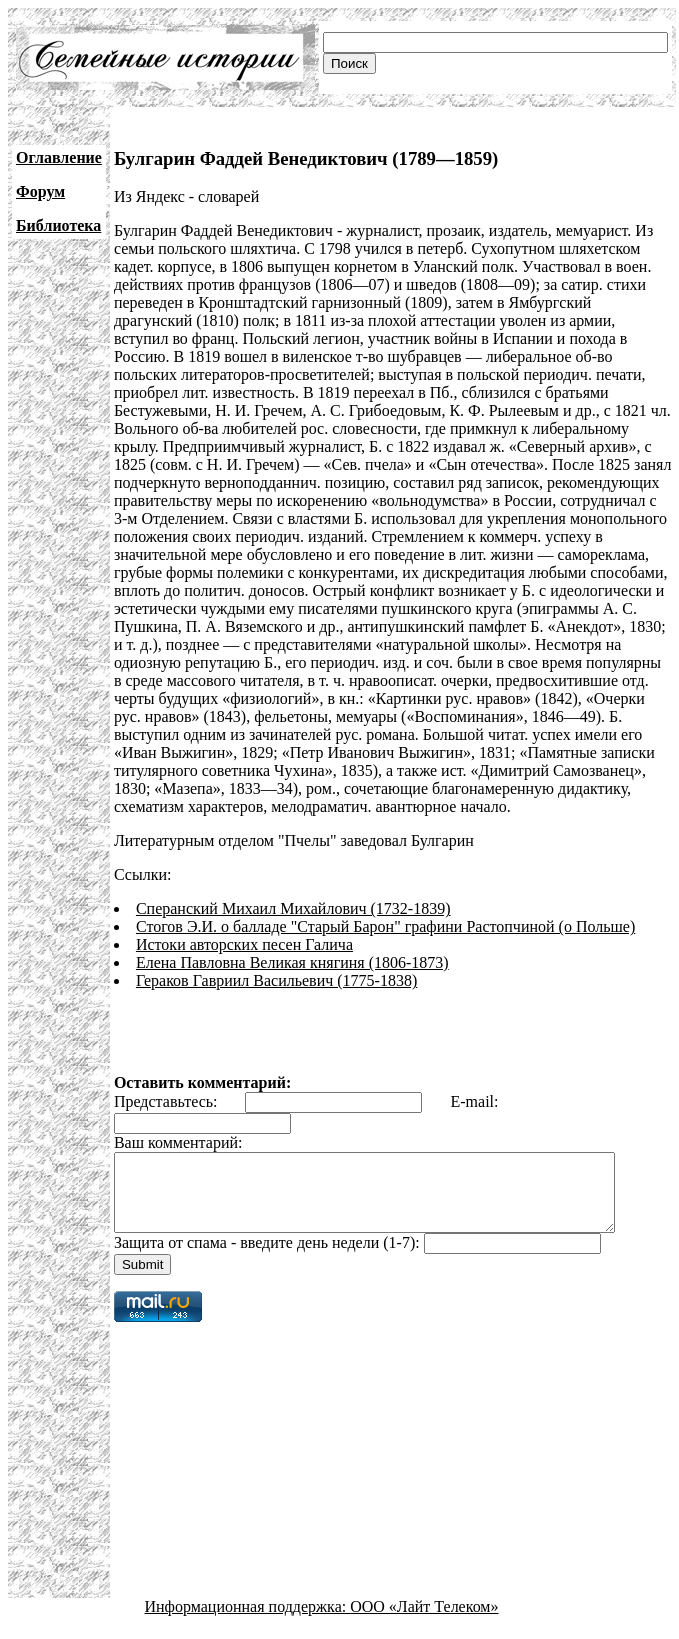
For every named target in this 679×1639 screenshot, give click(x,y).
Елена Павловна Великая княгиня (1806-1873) (292, 962)
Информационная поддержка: (248, 1621)
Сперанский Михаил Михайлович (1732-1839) (293, 908)
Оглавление (59, 157)
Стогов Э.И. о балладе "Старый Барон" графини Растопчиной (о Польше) (385, 926)
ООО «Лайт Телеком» (424, 1621)
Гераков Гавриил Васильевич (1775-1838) (276, 980)
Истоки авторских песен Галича (244, 944)
